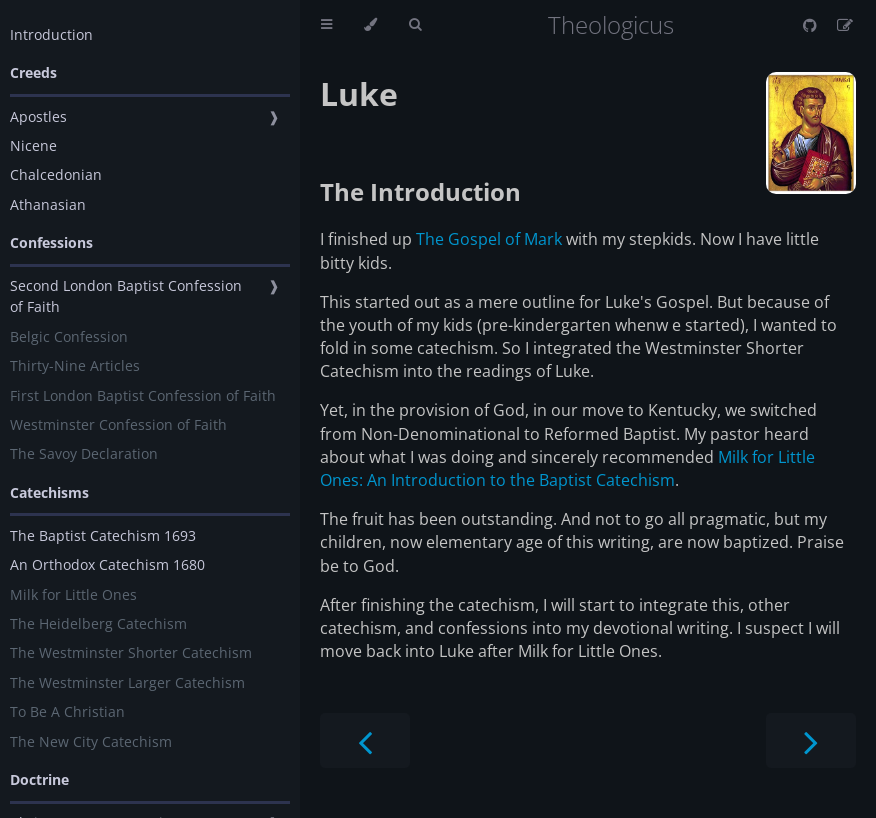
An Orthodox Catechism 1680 (107, 564)
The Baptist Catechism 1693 (103, 535)
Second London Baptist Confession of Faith (126, 296)
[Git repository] (812, 25)
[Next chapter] (811, 740)
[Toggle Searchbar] (415, 25)
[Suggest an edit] (845, 25)
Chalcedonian (56, 174)
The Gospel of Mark (489, 239)
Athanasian (48, 204)
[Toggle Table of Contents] (326, 25)
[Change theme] (370, 25)
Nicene (33, 145)
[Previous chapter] (365, 740)
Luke (359, 93)
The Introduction (420, 191)
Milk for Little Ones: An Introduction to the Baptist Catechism (567, 468)
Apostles (38, 116)
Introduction (51, 34)
